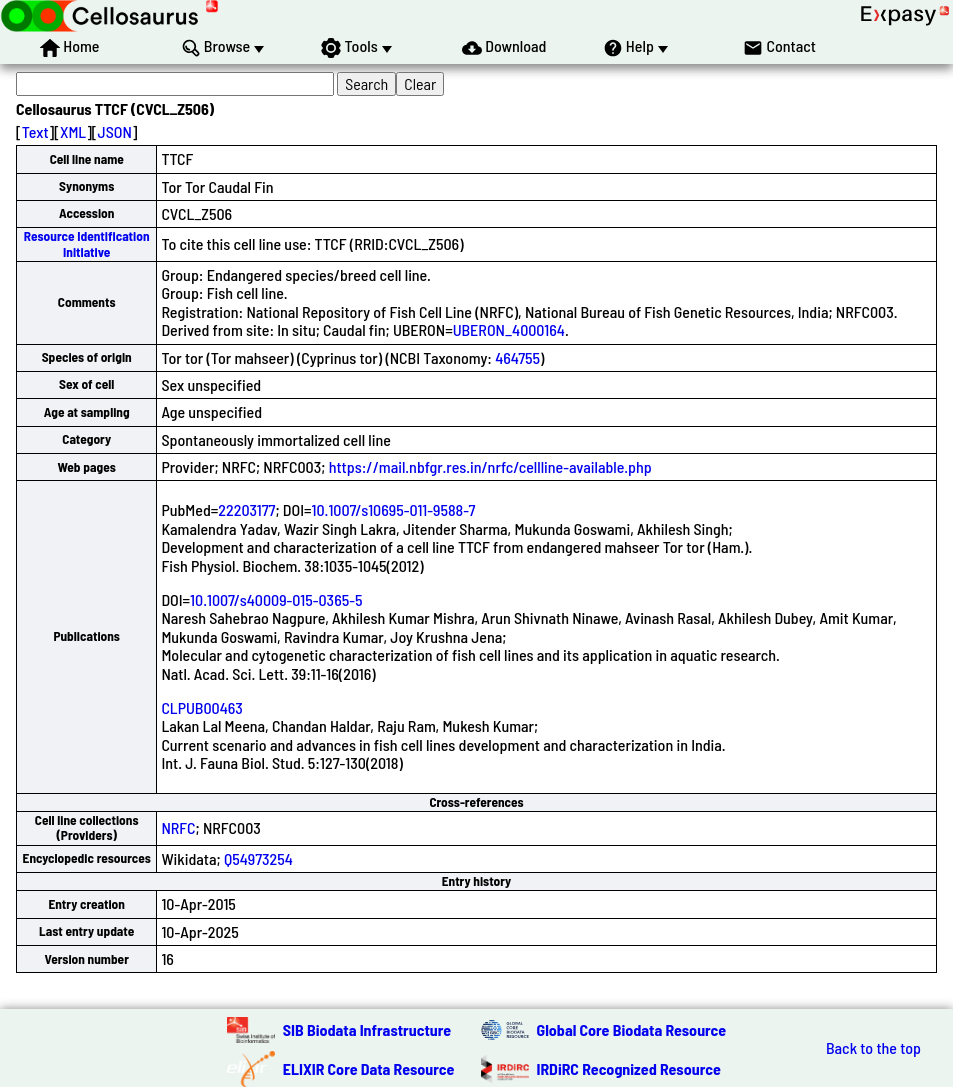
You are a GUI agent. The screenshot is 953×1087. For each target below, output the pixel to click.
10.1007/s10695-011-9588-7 (394, 509)
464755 (517, 357)
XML (73, 131)
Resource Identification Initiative (87, 243)
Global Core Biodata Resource (632, 1029)
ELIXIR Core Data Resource (369, 1068)
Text (35, 131)
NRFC (178, 827)
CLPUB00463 (202, 707)
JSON (115, 131)
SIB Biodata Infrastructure (367, 1029)
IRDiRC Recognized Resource (629, 1068)
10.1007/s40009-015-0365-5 (276, 599)
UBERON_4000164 (509, 329)
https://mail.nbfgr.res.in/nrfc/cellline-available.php (490, 466)
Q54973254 (258, 858)
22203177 (246, 509)
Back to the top (873, 1048)
